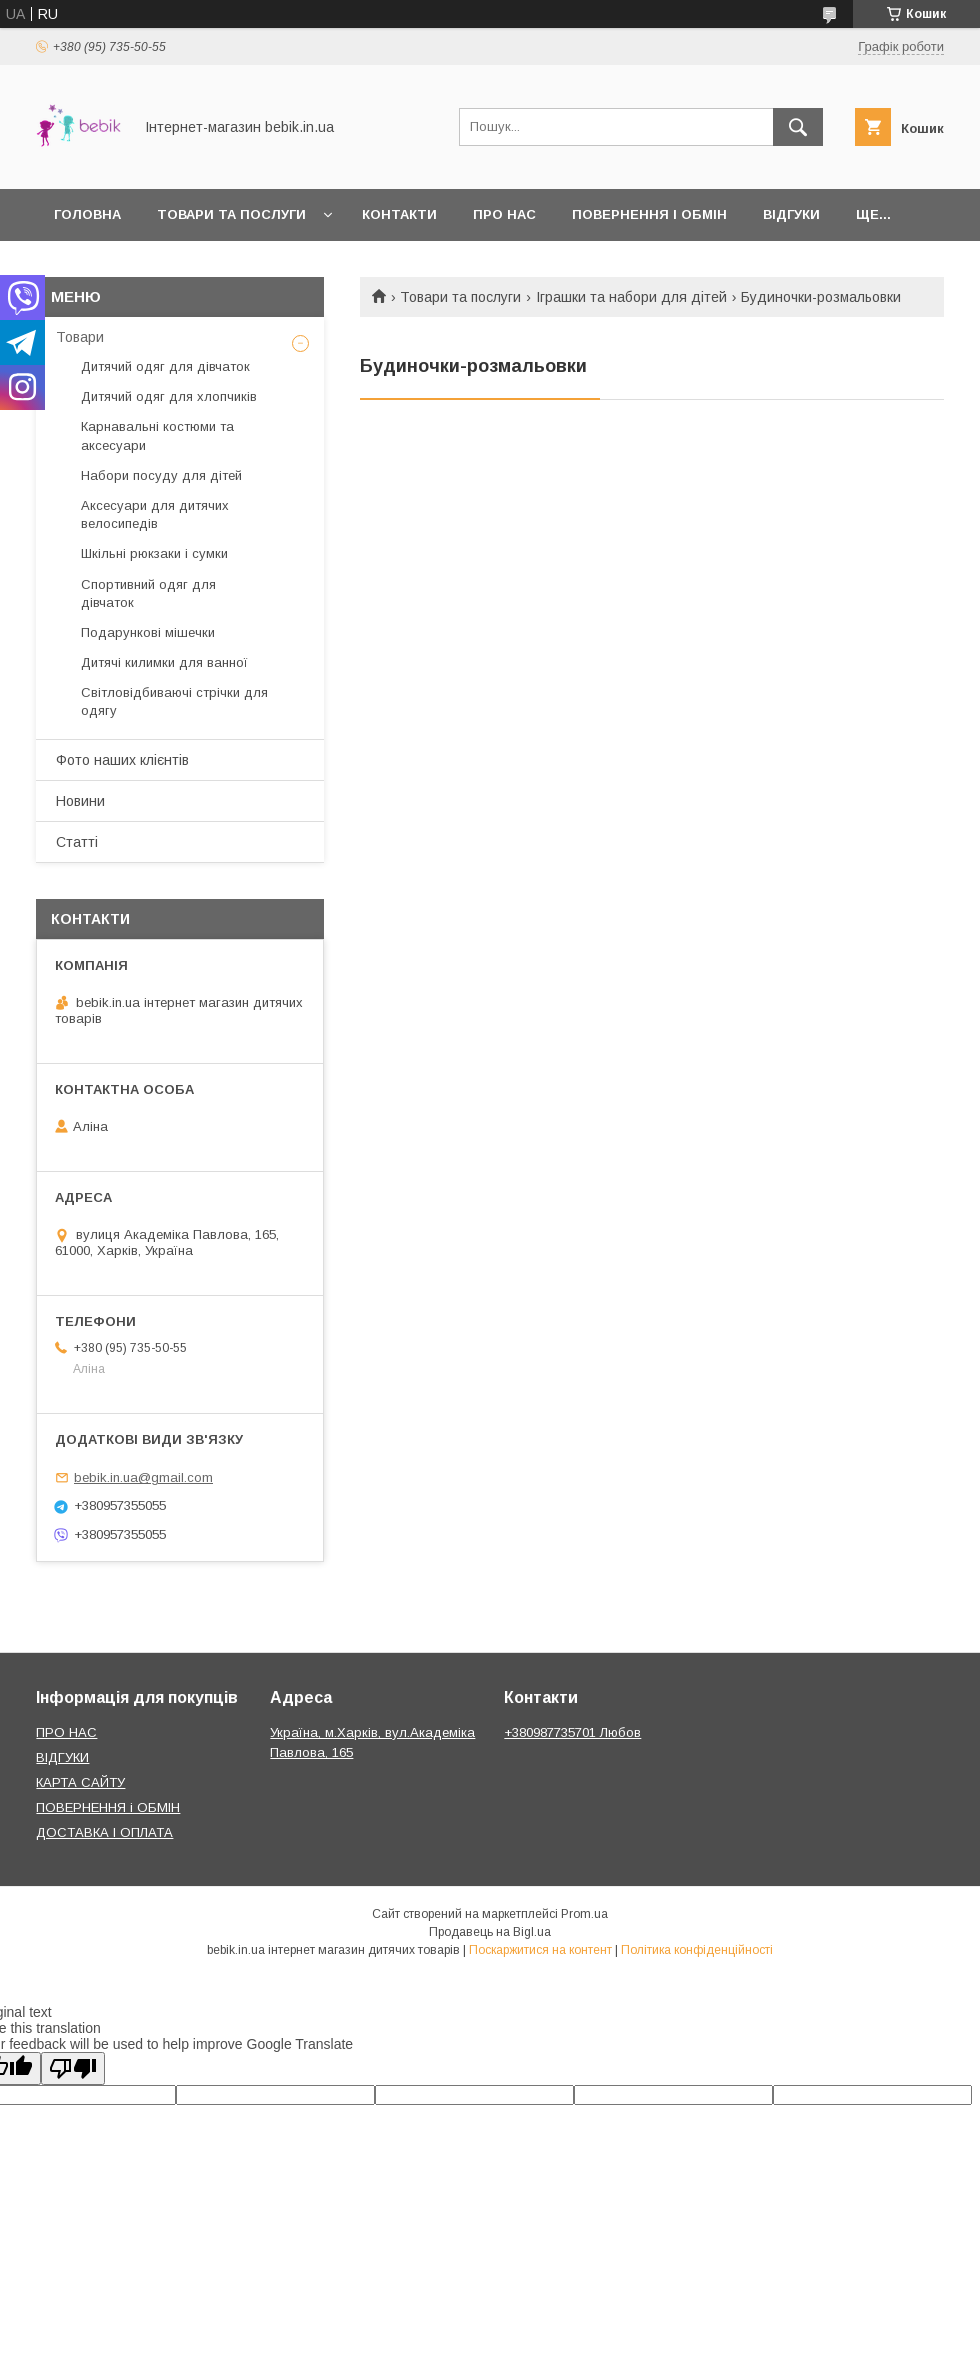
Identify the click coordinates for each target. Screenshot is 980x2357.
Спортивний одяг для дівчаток (148, 593)
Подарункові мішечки (148, 632)
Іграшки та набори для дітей (631, 297)
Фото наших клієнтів (122, 760)
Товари (80, 337)
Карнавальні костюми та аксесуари (157, 435)
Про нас (504, 214)
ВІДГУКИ (62, 1757)
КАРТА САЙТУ (80, 1782)
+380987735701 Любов (572, 1732)
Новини (80, 801)
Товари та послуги (460, 297)
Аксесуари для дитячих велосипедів (155, 514)
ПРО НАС (66, 1732)
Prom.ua (584, 1914)
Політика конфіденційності (697, 1950)
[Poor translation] (73, 2068)
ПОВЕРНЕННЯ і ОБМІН (108, 1807)
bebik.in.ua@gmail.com (143, 1477)
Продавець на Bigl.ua (490, 1932)
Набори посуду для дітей (161, 475)
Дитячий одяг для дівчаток (165, 366)
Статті (77, 842)
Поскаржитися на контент (540, 1950)
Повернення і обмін (649, 214)
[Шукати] (798, 127)
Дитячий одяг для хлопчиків (169, 396)
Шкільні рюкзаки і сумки (154, 553)
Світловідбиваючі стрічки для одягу (174, 701)
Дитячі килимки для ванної (164, 662)
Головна (87, 214)
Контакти (399, 214)
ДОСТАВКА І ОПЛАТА (104, 1832)
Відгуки (791, 214)
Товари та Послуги (231, 214)
